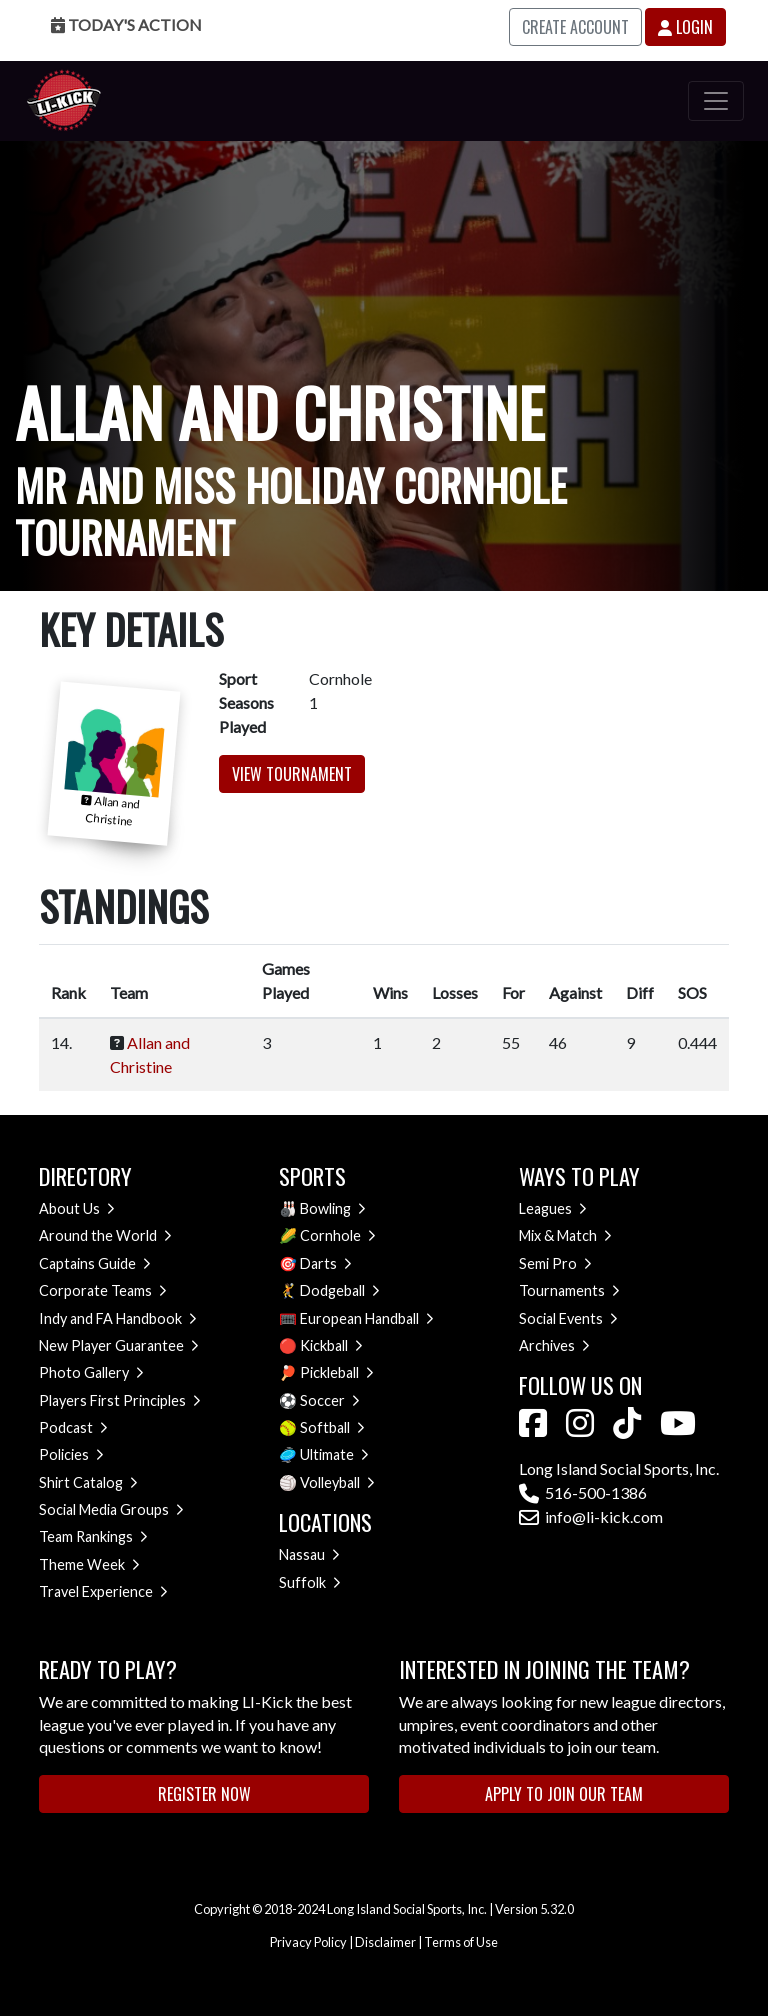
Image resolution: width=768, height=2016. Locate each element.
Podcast (73, 1427)
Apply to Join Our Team (564, 1794)
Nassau (309, 1554)
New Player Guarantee (119, 1345)
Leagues (553, 1208)
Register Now (204, 1794)
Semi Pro (555, 1263)
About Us (77, 1208)
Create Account (575, 27)
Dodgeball (340, 1290)
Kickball (331, 1345)
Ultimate (334, 1454)
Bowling (333, 1208)
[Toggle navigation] (716, 101)
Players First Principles (120, 1400)
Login (685, 27)
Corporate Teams (103, 1290)
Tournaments (569, 1290)
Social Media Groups (111, 1509)
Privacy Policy (308, 1942)
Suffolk (310, 1582)
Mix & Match (565, 1235)
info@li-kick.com (591, 1516)
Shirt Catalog (88, 1482)
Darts (326, 1263)
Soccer (330, 1400)
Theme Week (89, 1564)
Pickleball (337, 1372)
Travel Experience (103, 1591)
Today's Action (126, 24)
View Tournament (292, 774)
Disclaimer (385, 1942)
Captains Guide (95, 1263)
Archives (554, 1345)
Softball (332, 1427)
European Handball (367, 1318)
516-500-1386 (583, 1492)
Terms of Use (461, 1942)
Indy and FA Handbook (118, 1318)
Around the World (105, 1235)
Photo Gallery (91, 1372)
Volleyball (337, 1482)
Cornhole (338, 1235)
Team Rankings (93, 1536)
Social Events (568, 1318)
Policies (71, 1454)
